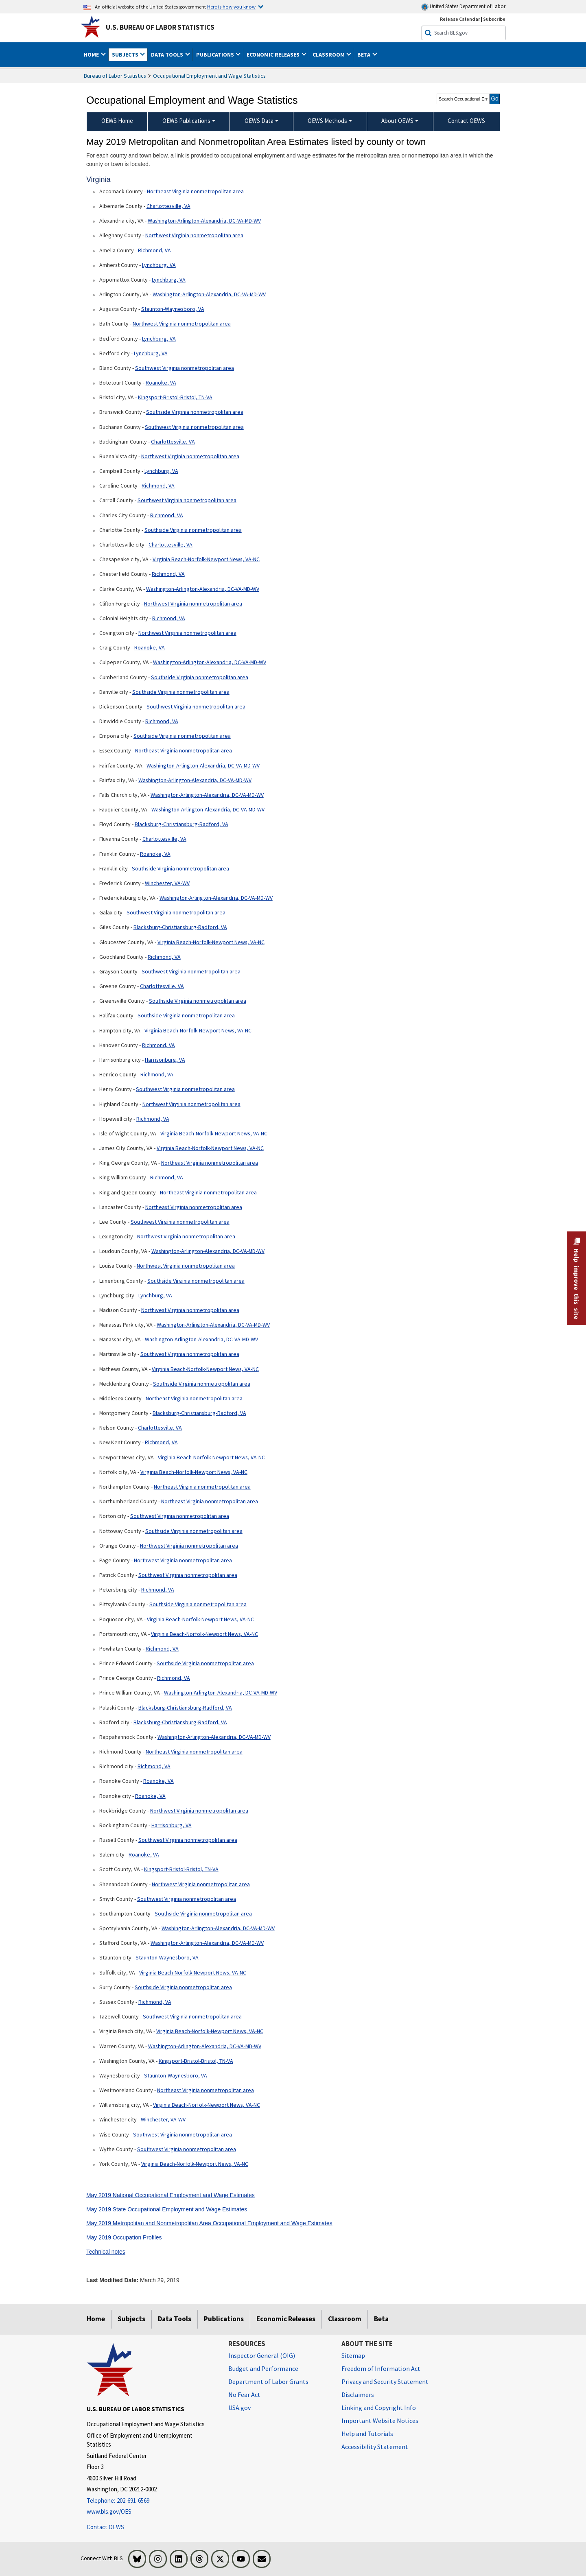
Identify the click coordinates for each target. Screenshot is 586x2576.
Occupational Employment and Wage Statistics (209, 75)
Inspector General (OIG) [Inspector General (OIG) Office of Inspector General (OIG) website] (261, 2355)
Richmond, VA (154, 250)
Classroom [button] (329, 54)
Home (96, 2318)
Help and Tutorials (367, 2433)
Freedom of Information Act (380, 2368)
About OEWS (397, 121)
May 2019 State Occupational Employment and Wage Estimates (166, 2209)
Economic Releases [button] (274, 54)
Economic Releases (285, 2318)
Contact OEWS (105, 2527)
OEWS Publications (186, 121)
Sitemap (353, 2355)
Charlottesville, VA (168, 206)
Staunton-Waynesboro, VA (172, 309)
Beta (381, 2318)
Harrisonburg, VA (165, 1059)
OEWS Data (259, 121)
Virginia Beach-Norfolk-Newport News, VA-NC (206, 559)
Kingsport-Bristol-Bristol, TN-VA (175, 397)
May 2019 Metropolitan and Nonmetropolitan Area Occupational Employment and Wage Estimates (209, 2223)
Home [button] (92, 54)
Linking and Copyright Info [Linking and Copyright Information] (378, 2407)
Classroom (344, 2318)
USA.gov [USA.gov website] (239, 2407)
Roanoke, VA (161, 382)
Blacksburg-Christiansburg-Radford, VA (181, 824)
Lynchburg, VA (159, 265)
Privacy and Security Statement (385, 2381)
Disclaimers (357, 2394)
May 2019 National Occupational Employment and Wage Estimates (170, 2195)
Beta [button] (364, 54)
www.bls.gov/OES (109, 2511)
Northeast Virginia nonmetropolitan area (195, 191)
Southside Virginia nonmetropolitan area (194, 411)
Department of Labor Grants (268, 2381)
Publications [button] (215, 54)
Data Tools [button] (167, 54)
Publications (224, 2318)
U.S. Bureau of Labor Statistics (160, 27)
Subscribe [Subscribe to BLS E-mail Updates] (494, 19)
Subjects (131, 2318)
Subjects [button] (126, 54)
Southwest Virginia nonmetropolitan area (184, 368)
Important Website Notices (379, 2420)
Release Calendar (460, 19)
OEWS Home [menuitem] (117, 121)
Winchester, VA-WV (167, 883)
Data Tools (174, 2318)
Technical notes (105, 2251)
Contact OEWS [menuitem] (466, 121)
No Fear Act (244, 2394)
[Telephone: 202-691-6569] (151, 2501)
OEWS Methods (327, 121)
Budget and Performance (263, 2368)
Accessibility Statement (374, 2447)
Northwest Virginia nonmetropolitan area (194, 235)
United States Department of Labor (463, 7)
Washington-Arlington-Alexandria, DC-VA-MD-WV (204, 220)
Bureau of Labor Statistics (115, 75)
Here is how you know (231, 6)
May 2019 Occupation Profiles (124, 2237)
